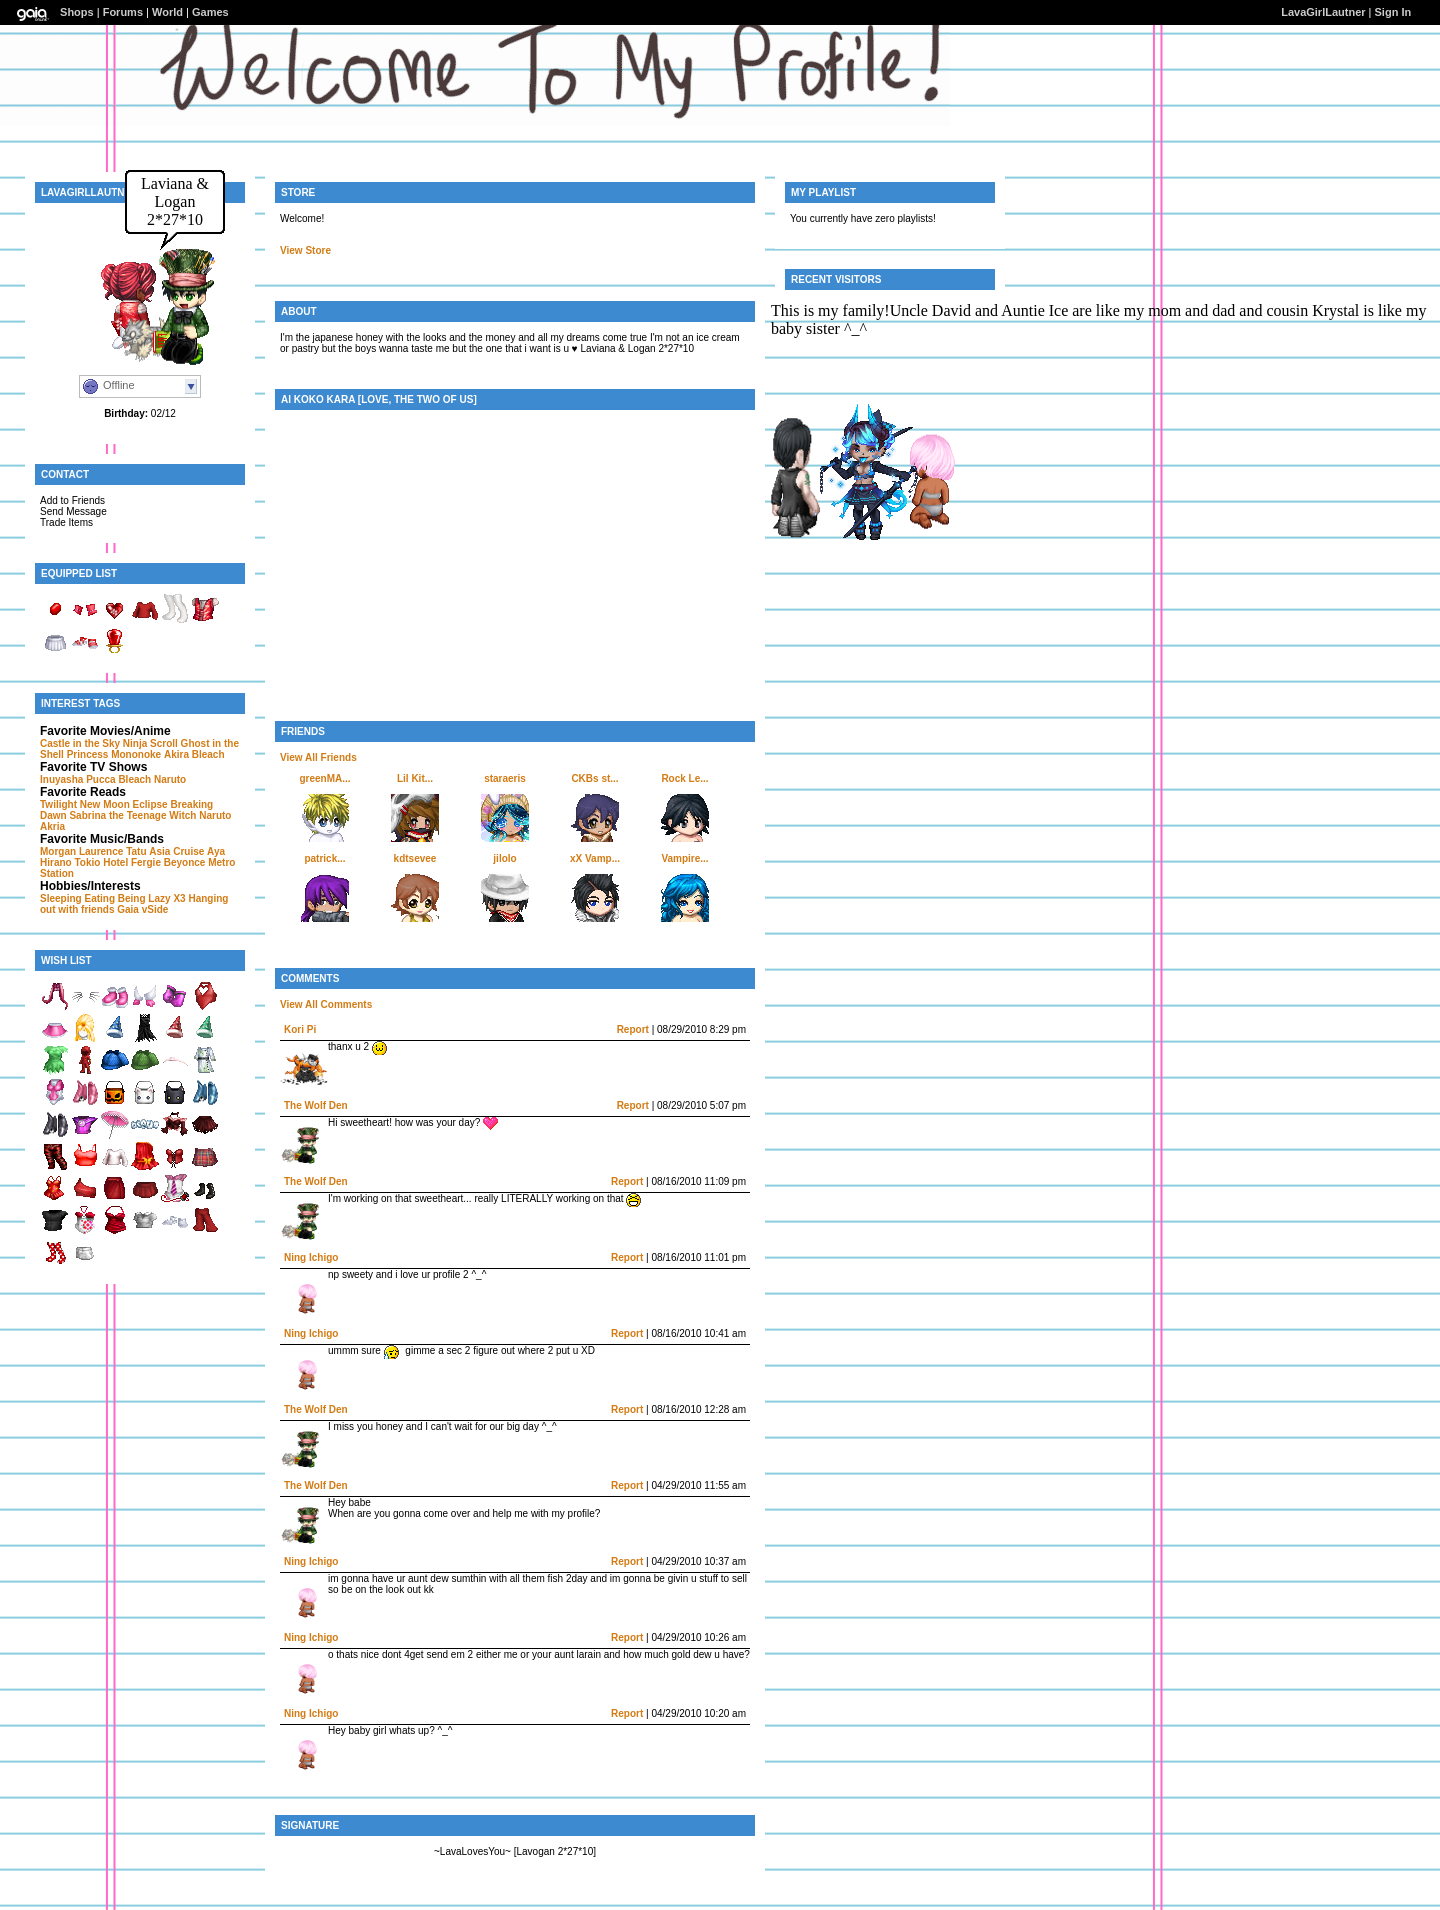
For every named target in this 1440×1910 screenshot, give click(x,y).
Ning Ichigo (311, 1257)
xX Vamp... (595, 858)
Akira (176, 754)
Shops (77, 12)
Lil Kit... (415, 778)
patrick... (324, 858)
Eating (99, 898)
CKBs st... (594, 778)
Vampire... (684, 858)
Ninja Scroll (150, 743)
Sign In (1393, 12)
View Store (305, 250)
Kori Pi (300, 1029)
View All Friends (318, 757)
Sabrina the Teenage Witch (132, 815)
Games (210, 12)
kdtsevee (415, 858)
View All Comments (326, 1004)
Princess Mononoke (114, 754)
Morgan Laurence (81, 851)
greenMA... (324, 778)
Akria (52, 826)
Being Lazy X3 (152, 898)
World (167, 12)
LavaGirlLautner (1323, 12)
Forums (123, 12)
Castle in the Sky (80, 743)
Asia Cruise (176, 851)
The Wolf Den (316, 1105)
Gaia (128, 909)
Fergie (146, 862)
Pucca (100, 779)
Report (633, 1029)
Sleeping (61, 898)
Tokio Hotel (101, 862)
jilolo (504, 858)
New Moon (105, 804)
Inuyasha (61, 779)
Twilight (58, 804)
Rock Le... (684, 778)
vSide (155, 909)
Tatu (136, 851)
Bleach (208, 754)
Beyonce (185, 862)
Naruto (170, 779)
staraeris (505, 778)
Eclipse (150, 804)
